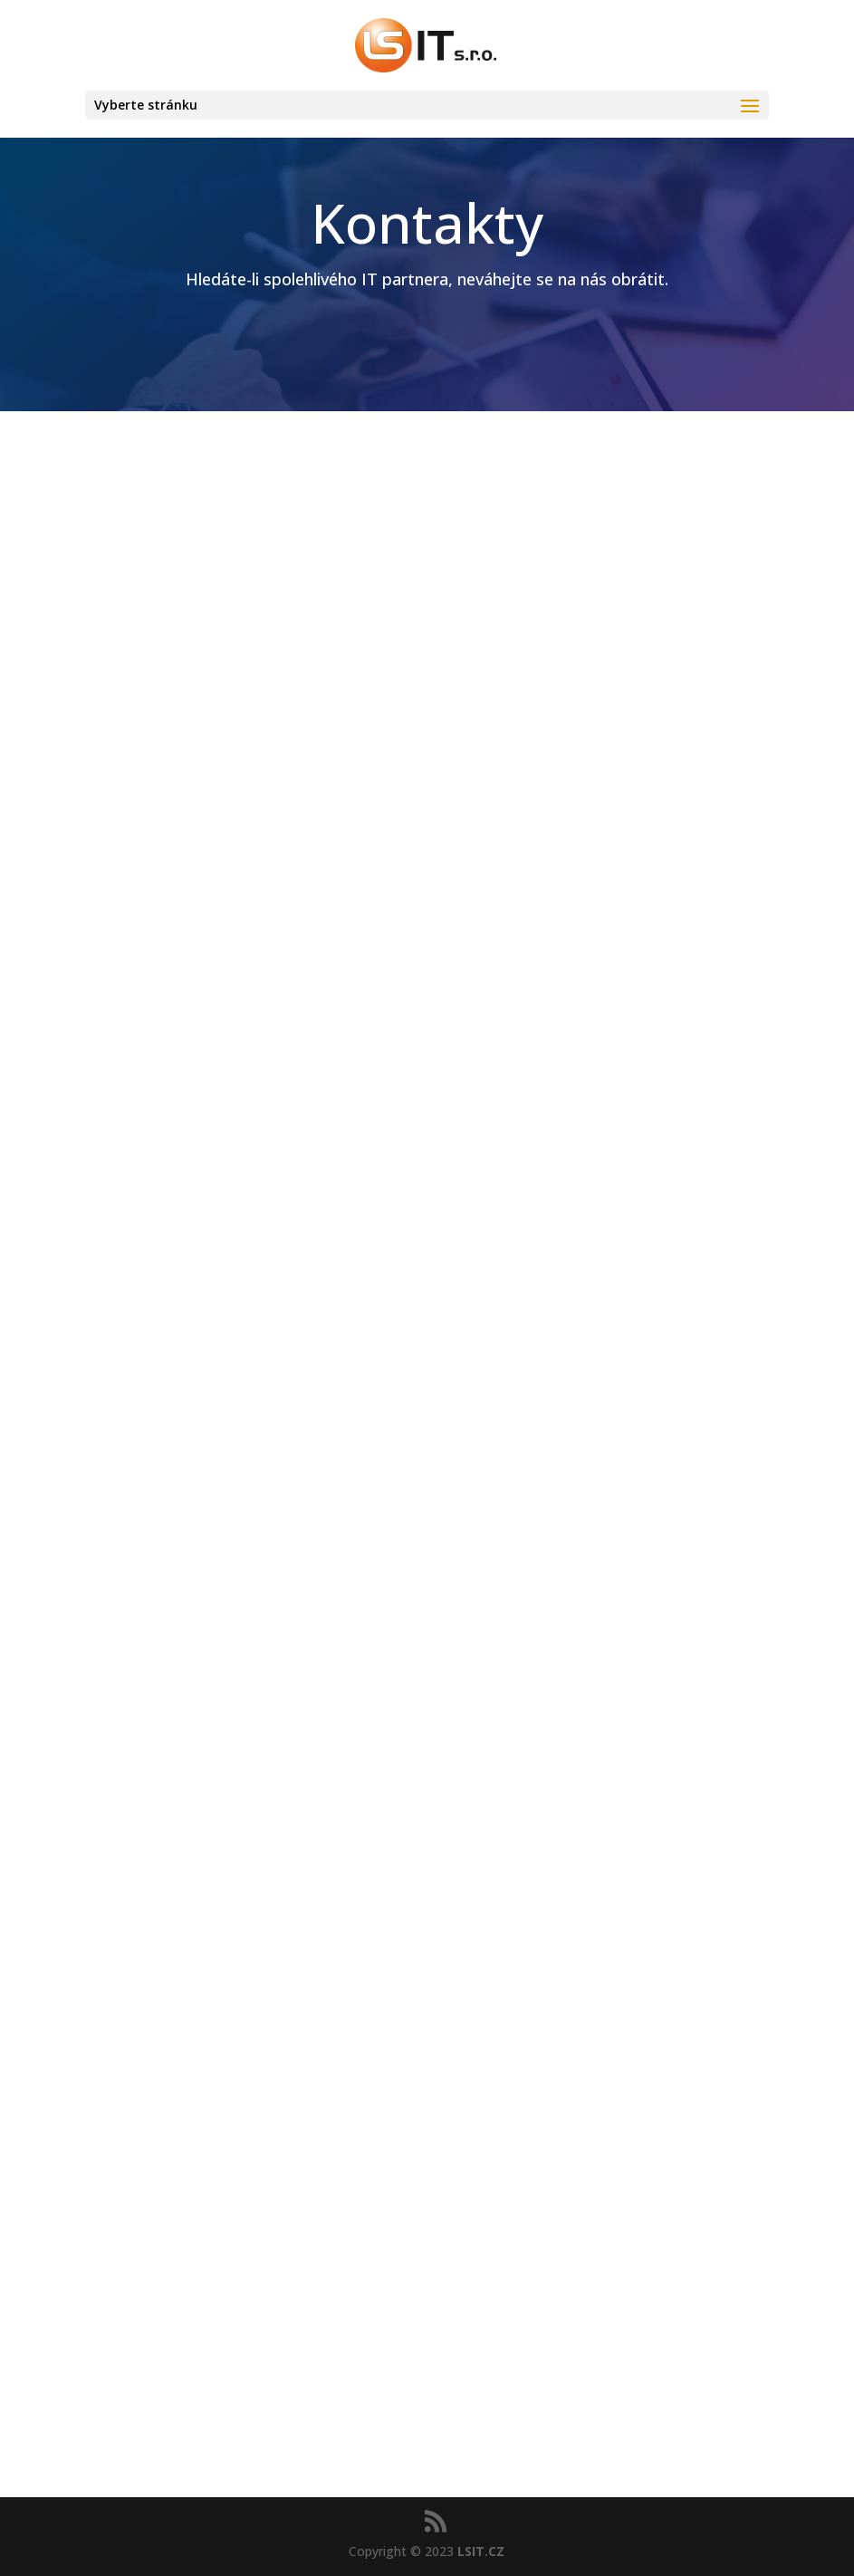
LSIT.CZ (480, 2551)
